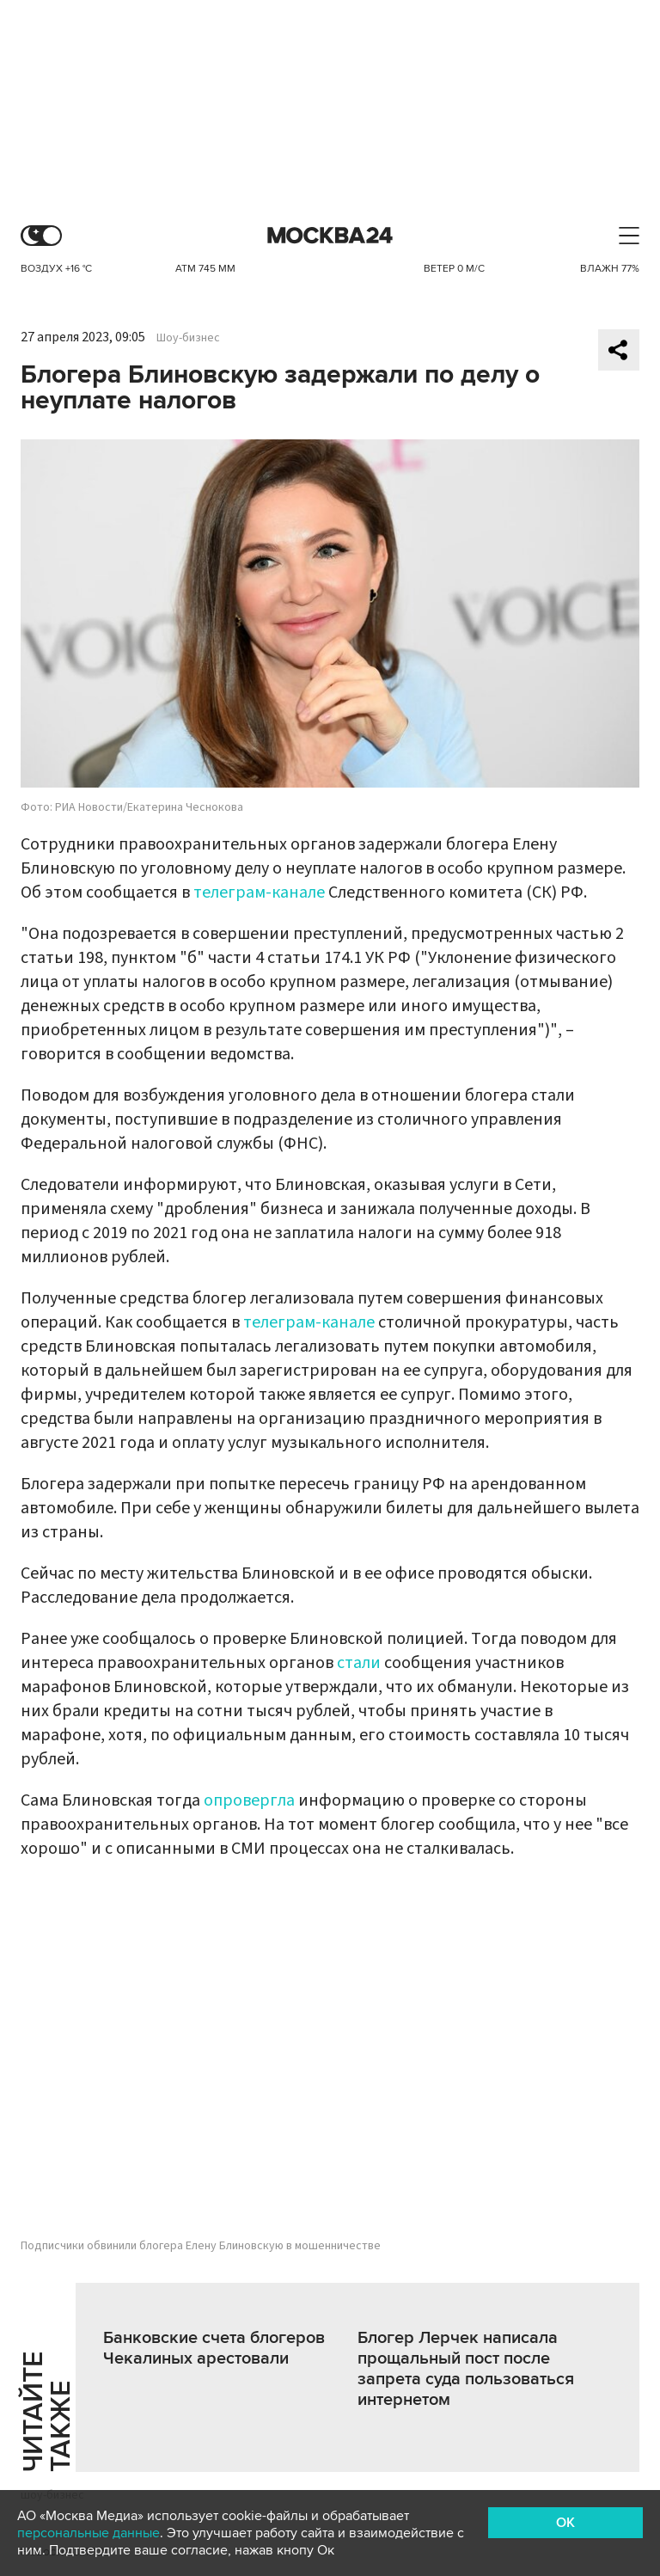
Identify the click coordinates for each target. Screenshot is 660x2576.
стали (359, 1663)
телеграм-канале (259, 892)
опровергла (249, 1800)
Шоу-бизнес (188, 338)
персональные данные (88, 2533)
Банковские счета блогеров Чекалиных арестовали (214, 2348)
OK (565, 2522)
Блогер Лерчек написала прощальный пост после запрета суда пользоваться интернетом (466, 2369)
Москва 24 (330, 236)
